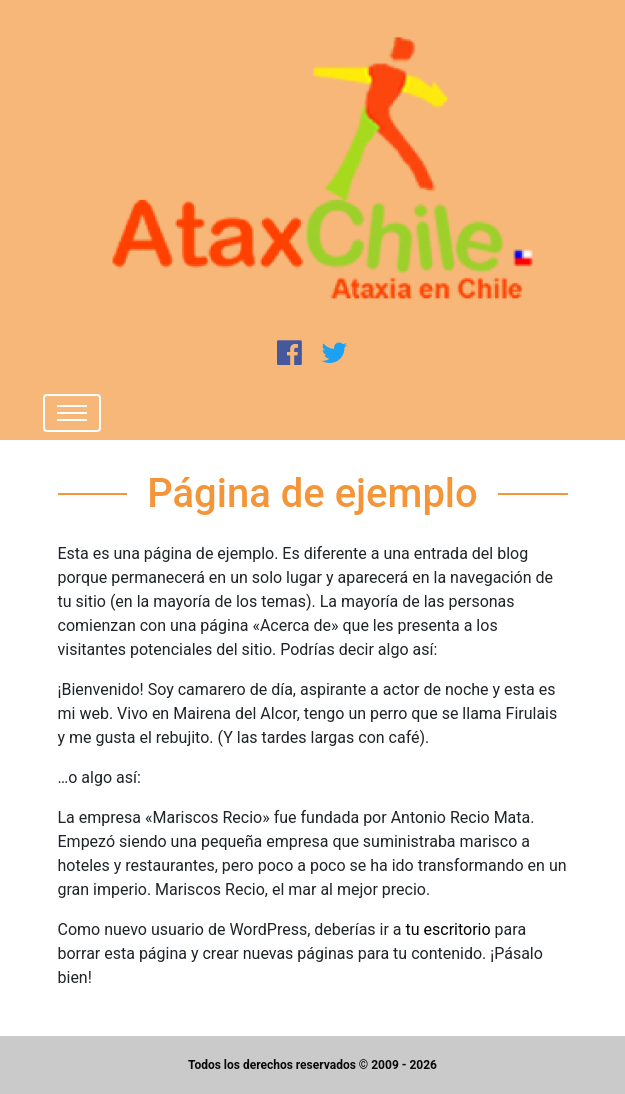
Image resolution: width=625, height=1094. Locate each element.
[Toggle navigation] (72, 413)
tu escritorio (448, 929)
